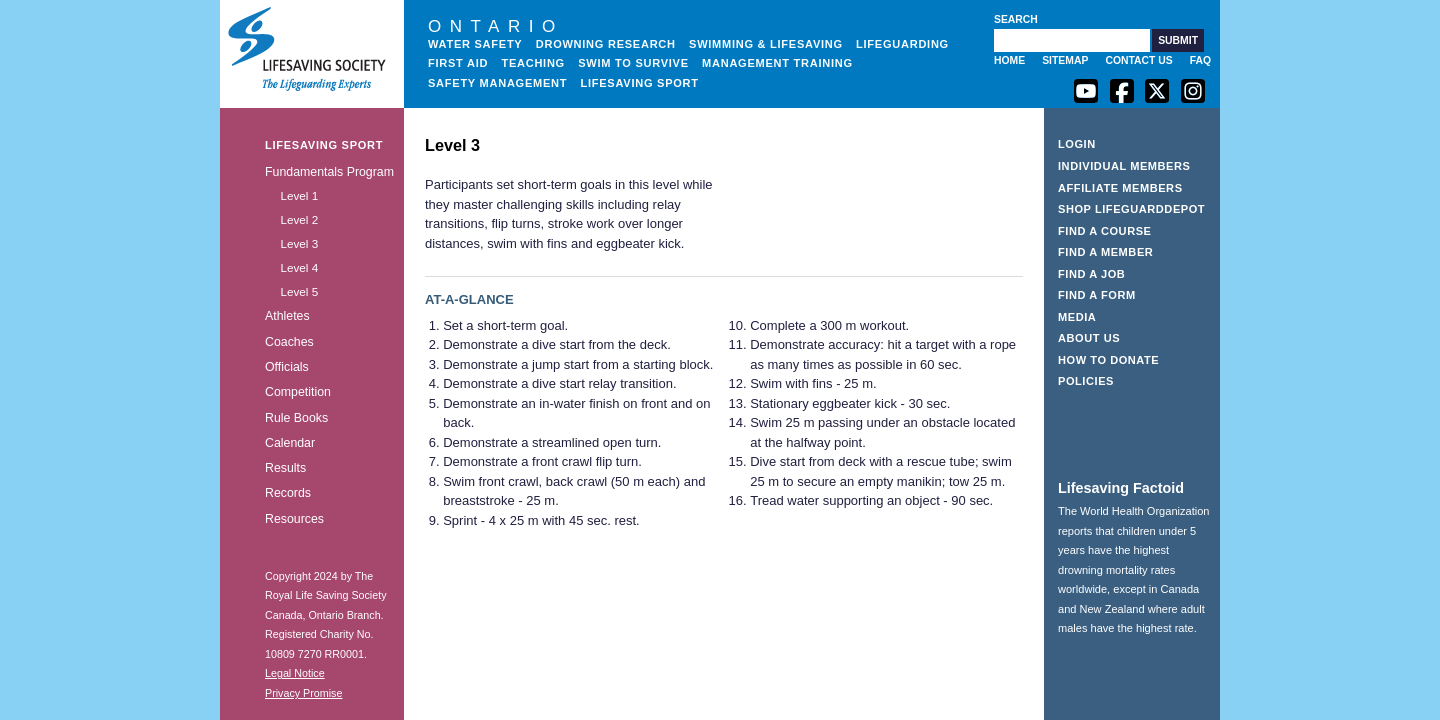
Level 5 (299, 291)
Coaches (289, 342)
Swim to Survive (633, 63)
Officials (287, 367)
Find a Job (1091, 274)
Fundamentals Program (329, 172)
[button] (1178, 40)
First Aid (458, 63)
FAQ (1200, 60)
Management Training (777, 63)
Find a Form (1097, 295)
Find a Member (1105, 252)
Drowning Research (606, 44)
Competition (298, 392)
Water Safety (475, 44)
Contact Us (1138, 60)
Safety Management (497, 83)
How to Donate (1108, 360)
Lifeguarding (902, 44)
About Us (1089, 338)
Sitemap (1065, 60)
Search (1016, 19)
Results (285, 468)
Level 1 (299, 195)
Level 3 (299, 243)
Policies (1086, 381)
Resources (294, 519)
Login (1077, 144)
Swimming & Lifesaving (766, 44)
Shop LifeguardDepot (1131, 209)
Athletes (287, 316)
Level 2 (299, 219)
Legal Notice (295, 673)
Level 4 (299, 267)
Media (1077, 317)
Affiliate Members (1120, 188)
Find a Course (1105, 231)
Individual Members (1124, 166)
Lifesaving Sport (640, 83)
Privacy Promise (303, 693)
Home (1009, 60)
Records (288, 493)
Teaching (533, 63)
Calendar (290, 443)
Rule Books (296, 418)
